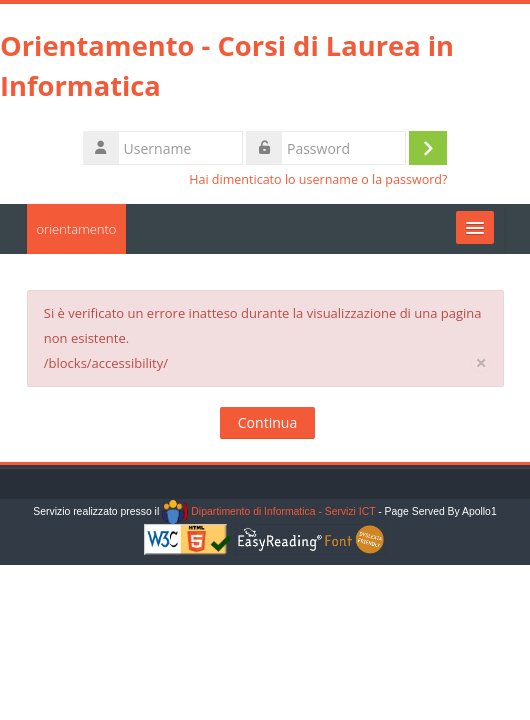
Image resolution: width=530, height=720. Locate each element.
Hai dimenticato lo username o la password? (318, 179)
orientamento (77, 229)
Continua (267, 422)
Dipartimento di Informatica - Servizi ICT (268, 511)
